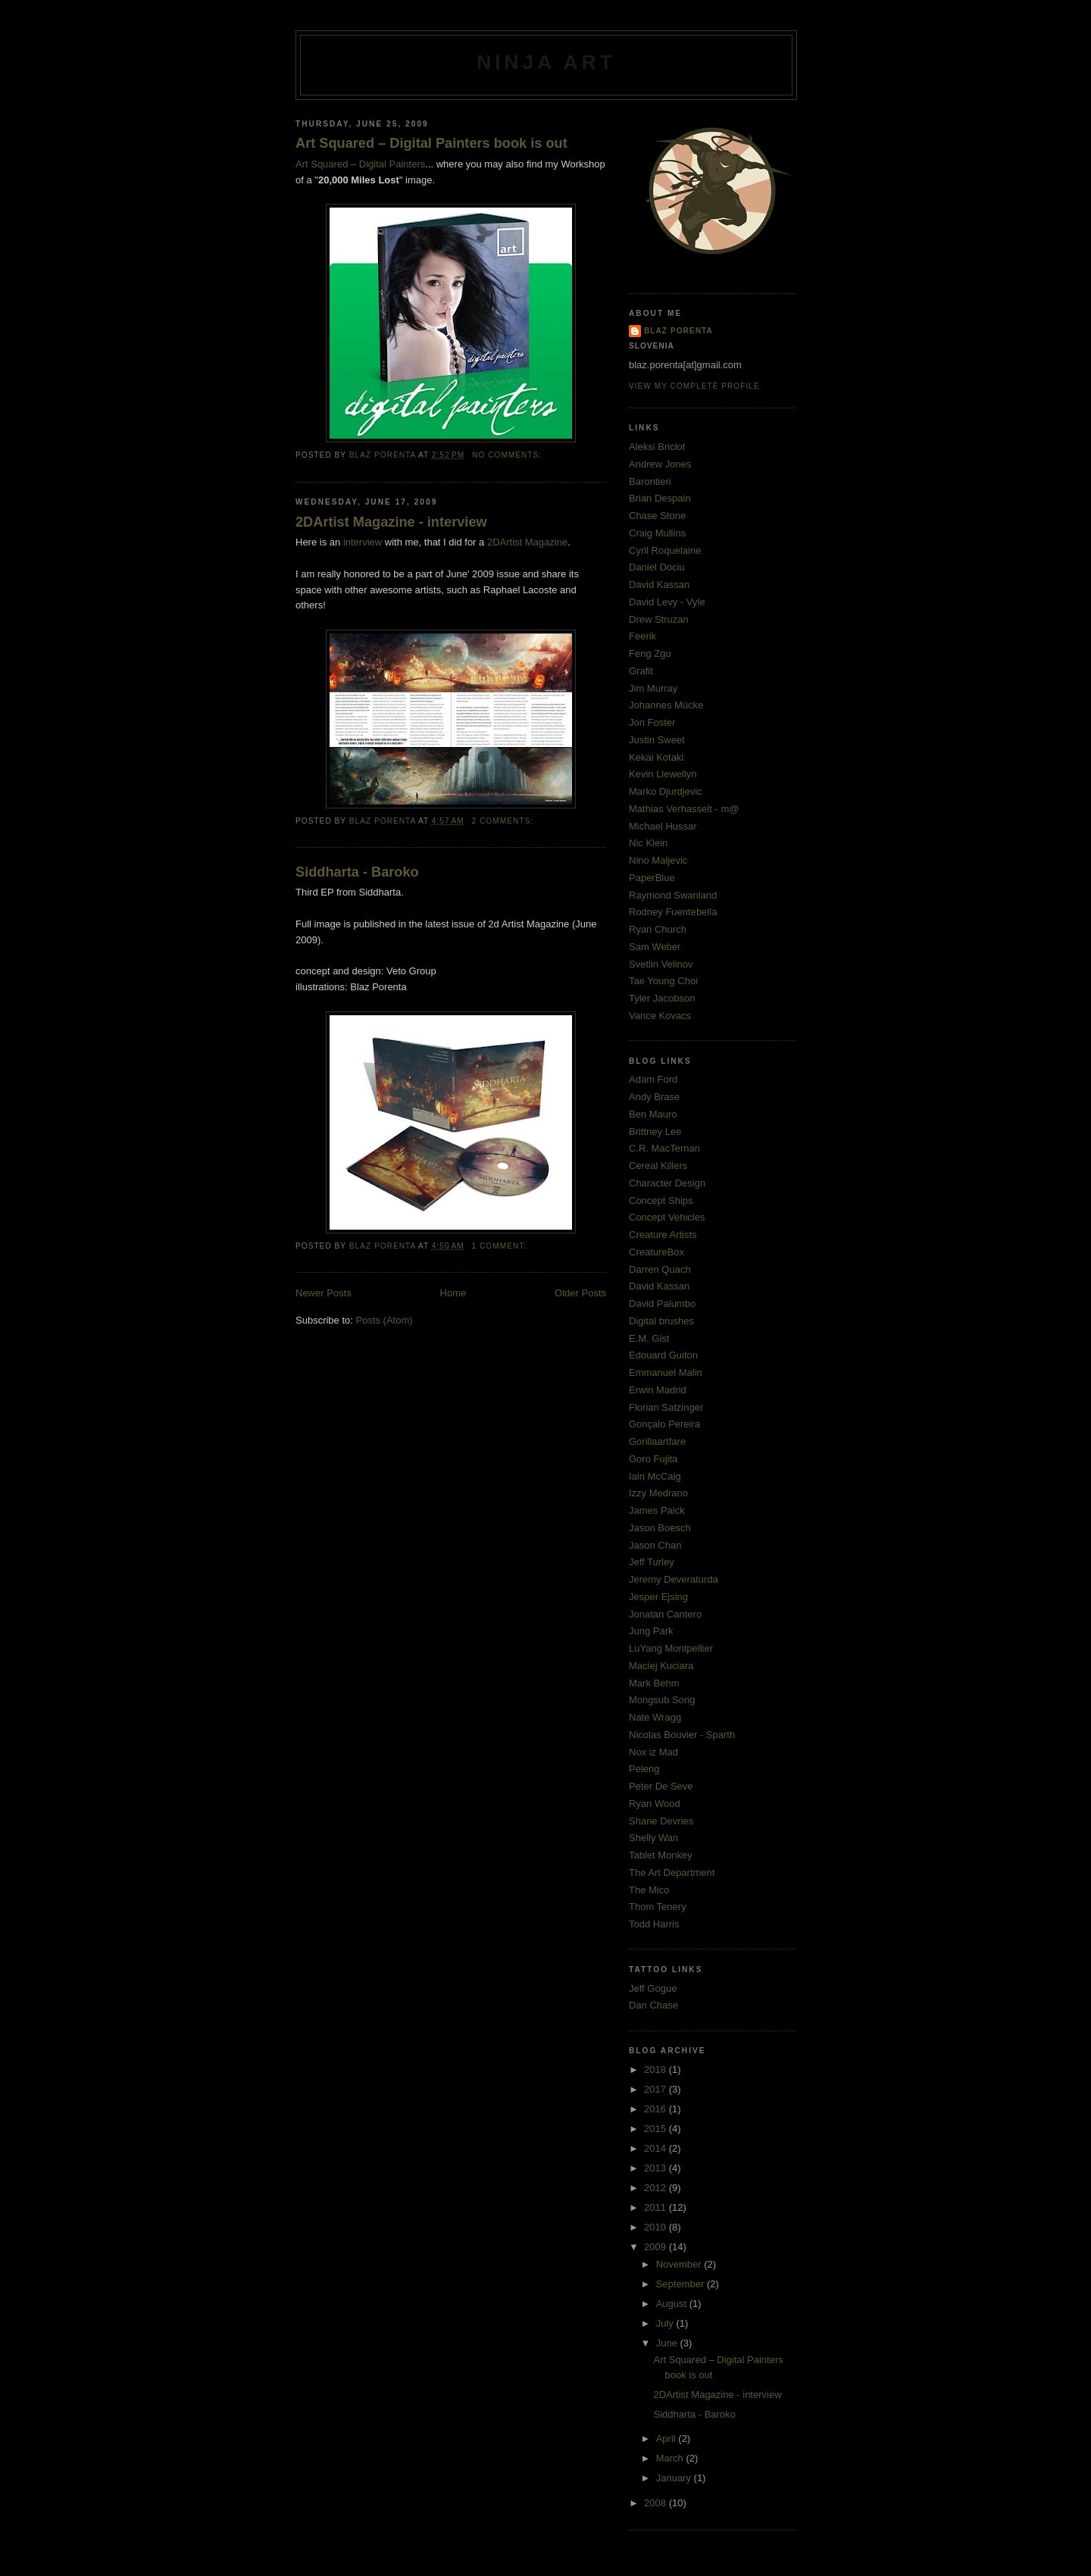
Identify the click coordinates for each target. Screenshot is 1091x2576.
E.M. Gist (649, 1338)
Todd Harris (654, 1924)
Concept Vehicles (667, 1217)
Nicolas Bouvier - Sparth (682, 1734)
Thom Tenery (657, 1906)
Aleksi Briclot (657, 446)
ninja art (546, 62)
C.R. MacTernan (664, 1148)
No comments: (508, 455)
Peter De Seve (661, 1786)
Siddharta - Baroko (357, 872)
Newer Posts (323, 1293)
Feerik (642, 636)
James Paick (657, 1510)
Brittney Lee (655, 1131)
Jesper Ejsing (658, 1596)
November (680, 2264)
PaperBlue (652, 877)
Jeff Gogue (653, 1988)
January (675, 2478)
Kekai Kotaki (656, 757)
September (681, 2284)
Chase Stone (657, 515)
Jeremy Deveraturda (673, 1579)
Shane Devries (661, 1821)
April (667, 2438)
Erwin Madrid (657, 1390)
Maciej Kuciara (661, 1665)
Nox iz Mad (653, 1752)
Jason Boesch (660, 1527)
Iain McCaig (655, 1476)
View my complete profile (694, 386)
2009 (656, 2246)
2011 (656, 2207)
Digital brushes (661, 1321)
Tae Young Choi (663, 980)
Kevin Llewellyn (663, 774)
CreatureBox (656, 1252)
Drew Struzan (659, 619)
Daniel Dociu (657, 567)
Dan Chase (653, 2005)
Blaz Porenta (678, 331)
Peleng (644, 1768)
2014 (656, 2148)
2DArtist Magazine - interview (391, 522)
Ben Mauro (653, 1114)
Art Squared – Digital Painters (360, 164)
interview (362, 542)
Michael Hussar (663, 826)
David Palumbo (662, 1303)
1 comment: (501, 1246)
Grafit (641, 671)
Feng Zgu (650, 653)
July (666, 2323)
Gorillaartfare (657, 1441)
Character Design (667, 1183)
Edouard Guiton (663, 1355)
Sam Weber (654, 946)
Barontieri (650, 481)
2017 (656, 2089)
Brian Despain (660, 498)
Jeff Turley (651, 1562)
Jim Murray (653, 688)
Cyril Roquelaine (665, 550)
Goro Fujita (653, 1459)
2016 (656, 2109)
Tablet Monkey (660, 1855)
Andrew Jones (660, 464)
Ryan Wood (654, 1803)
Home (453, 1293)
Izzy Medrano (658, 1493)
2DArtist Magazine (527, 542)
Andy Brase (654, 1096)
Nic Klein (648, 843)
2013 (656, 2168)
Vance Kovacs (660, 1015)
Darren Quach (660, 1269)
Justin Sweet (657, 740)
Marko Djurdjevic (665, 791)
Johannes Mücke (666, 705)
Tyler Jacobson (662, 998)
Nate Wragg (655, 1717)
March (671, 2458)
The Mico (649, 1890)
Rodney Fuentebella (673, 912)
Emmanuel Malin (665, 1372)
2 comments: (504, 821)
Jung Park (651, 1631)
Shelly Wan (653, 1837)
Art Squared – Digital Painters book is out (431, 143)
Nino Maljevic (658, 860)
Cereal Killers (658, 1165)
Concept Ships (661, 1200)
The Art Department (671, 1872)
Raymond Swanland (673, 895)
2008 (656, 2503)
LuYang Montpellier (671, 1648)
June (668, 2343)
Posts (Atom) (384, 1320)
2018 (656, 2069)
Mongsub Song (662, 1699)
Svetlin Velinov (661, 964)
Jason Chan (655, 1545)
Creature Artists (663, 1234)
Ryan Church (657, 929)
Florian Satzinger (666, 1407)
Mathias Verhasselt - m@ (684, 808)
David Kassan (659, 584)
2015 (656, 2128)
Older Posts (580, 1293)
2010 (656, 2227)
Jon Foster (652, 722)
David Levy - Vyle (667, 602)
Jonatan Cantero (665, 1614)
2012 (656, 2187)
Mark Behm (654, 1683)
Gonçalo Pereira (664, 1424)
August (672, 2303)
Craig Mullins (657, 533)
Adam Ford (653, 1079)
